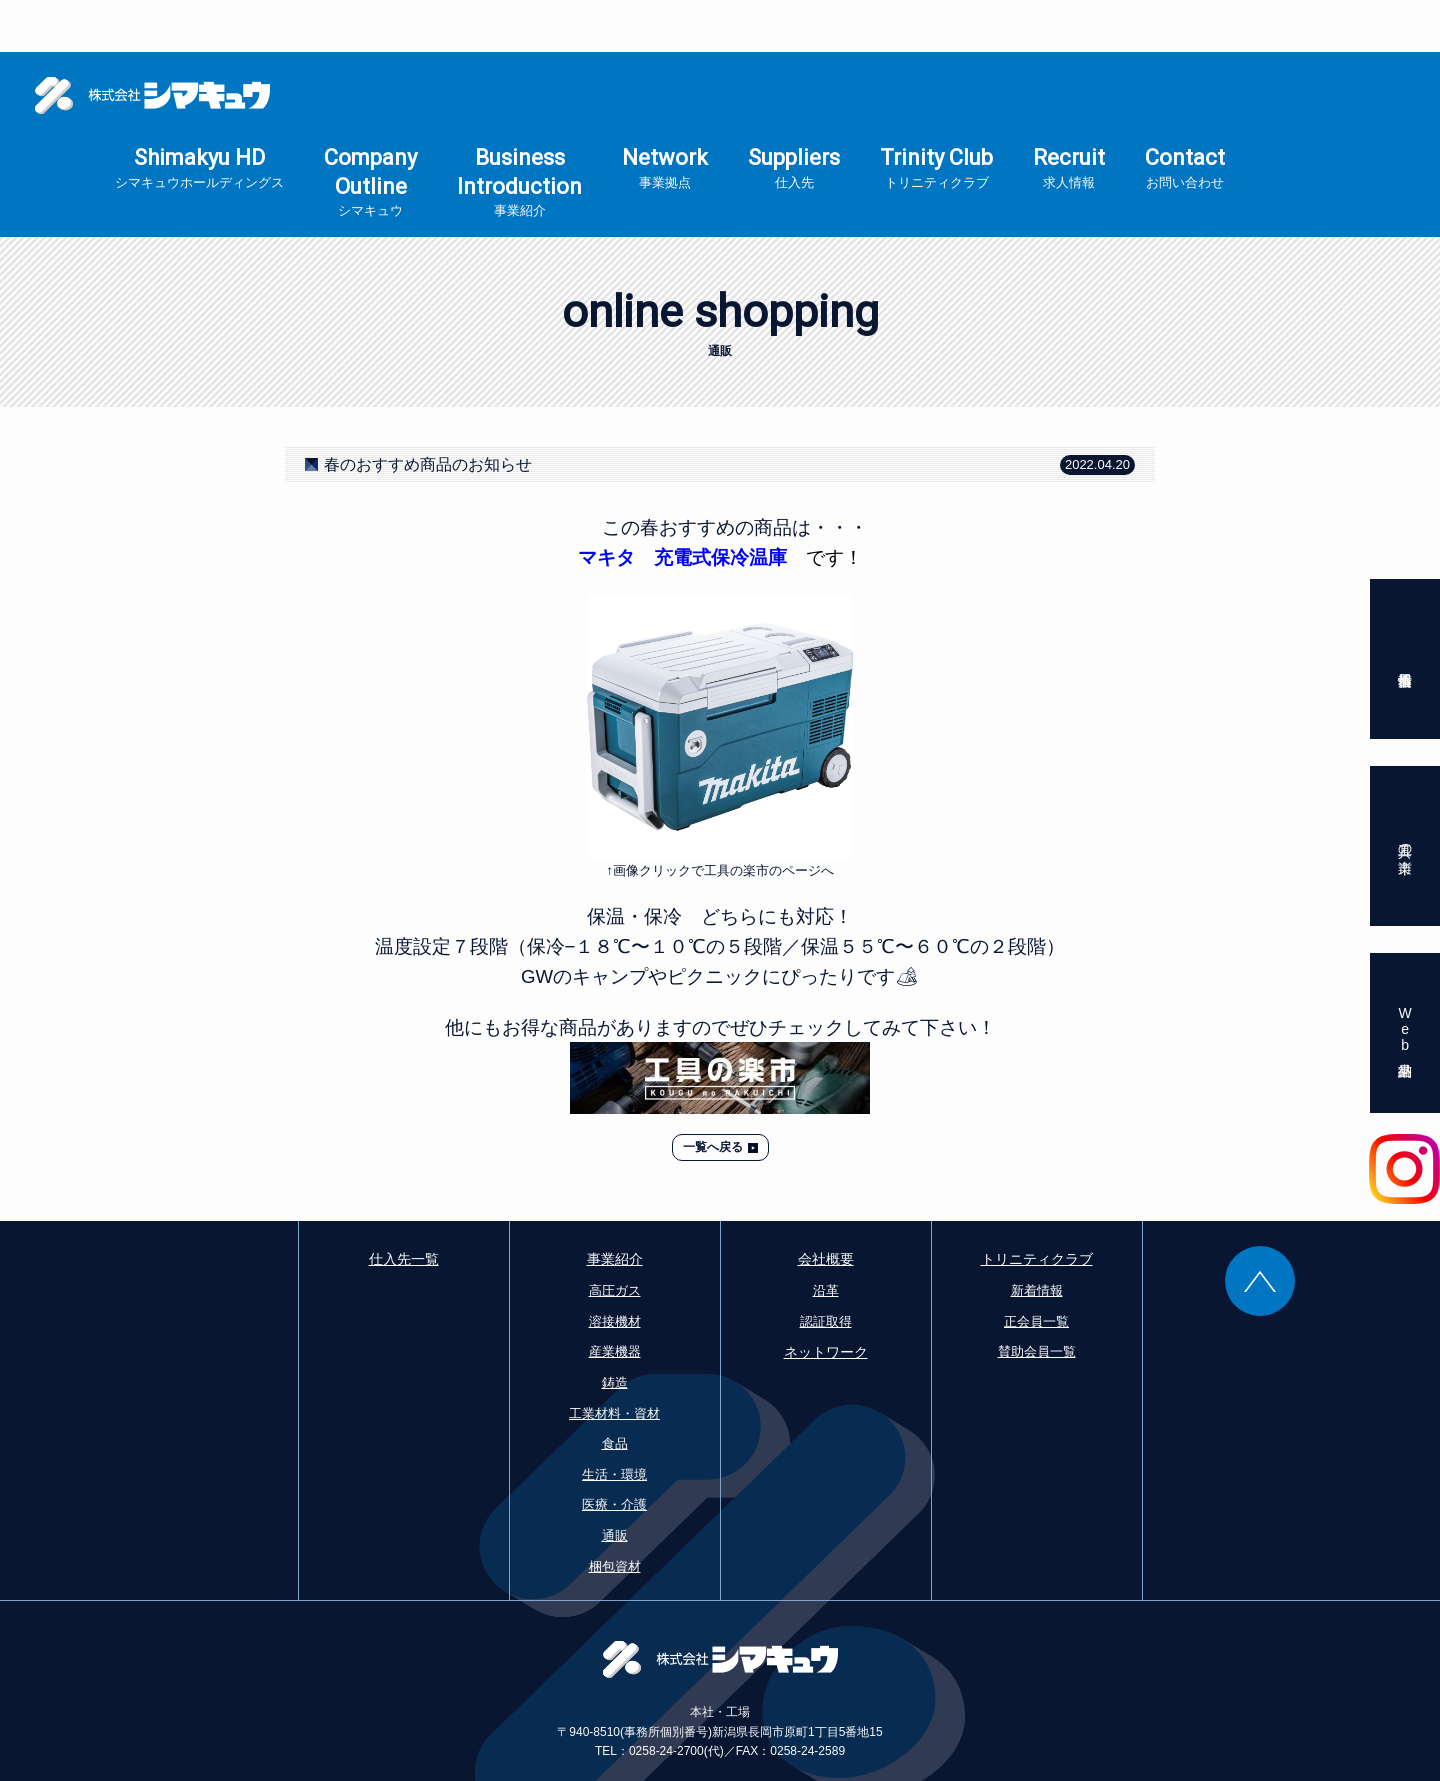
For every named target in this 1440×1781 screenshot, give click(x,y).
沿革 (826, 1238)
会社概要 (826, 1207)
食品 (615, 1391)
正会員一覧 (1036, 1269)
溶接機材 (615, 1269)
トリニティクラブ (1037, 1207)
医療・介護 (614, 1452)
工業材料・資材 (614, 1361)
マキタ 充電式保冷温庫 (682, 505)
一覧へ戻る (713, 1095)
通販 (615, 1483)
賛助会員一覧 (1037, 1299)
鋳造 (615, 1330)
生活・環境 (614, 1422)
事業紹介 (615, 1207)
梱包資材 (615, 1514)
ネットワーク (826, 1300)
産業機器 (615, 1299)
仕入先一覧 (404, 1207)
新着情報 (1037, 1238)
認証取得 (826, 1269)
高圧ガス (615, 1238)
